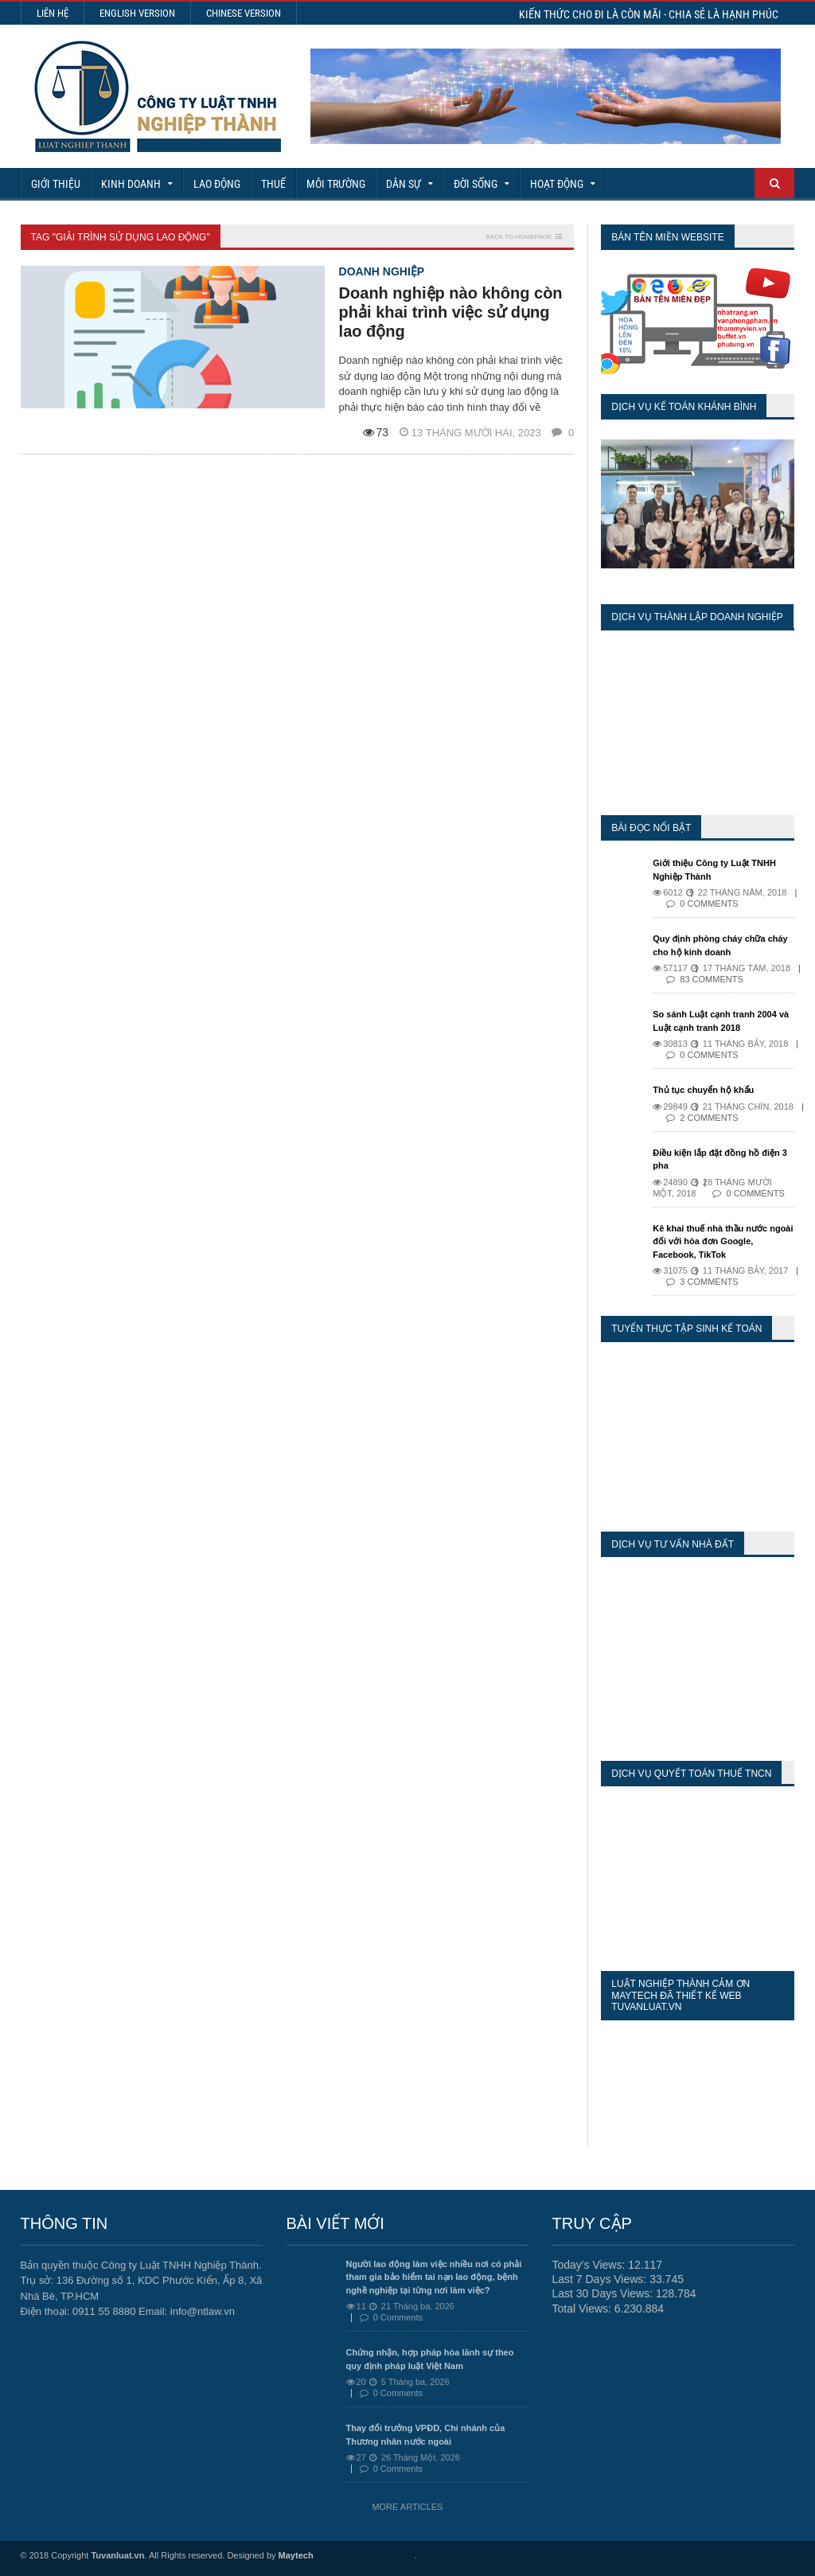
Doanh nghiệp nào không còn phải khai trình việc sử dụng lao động (451, 312)
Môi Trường (335, 184)
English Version (137, 13)
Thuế (273, 184)
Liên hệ (52, 13)
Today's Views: (590, 2264)
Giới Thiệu (55, 184)
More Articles (407, 2507)
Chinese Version (243, 13)
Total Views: (583, 2308)
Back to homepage (518, 236)
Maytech (296, 2555)
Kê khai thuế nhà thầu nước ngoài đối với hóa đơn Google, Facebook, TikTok (723, 1241)
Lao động (216, 184)
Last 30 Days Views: (603, 2293)
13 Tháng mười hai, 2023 (472, 433)
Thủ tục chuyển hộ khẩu (703, 1090)
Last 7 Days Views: (600, 2279)
